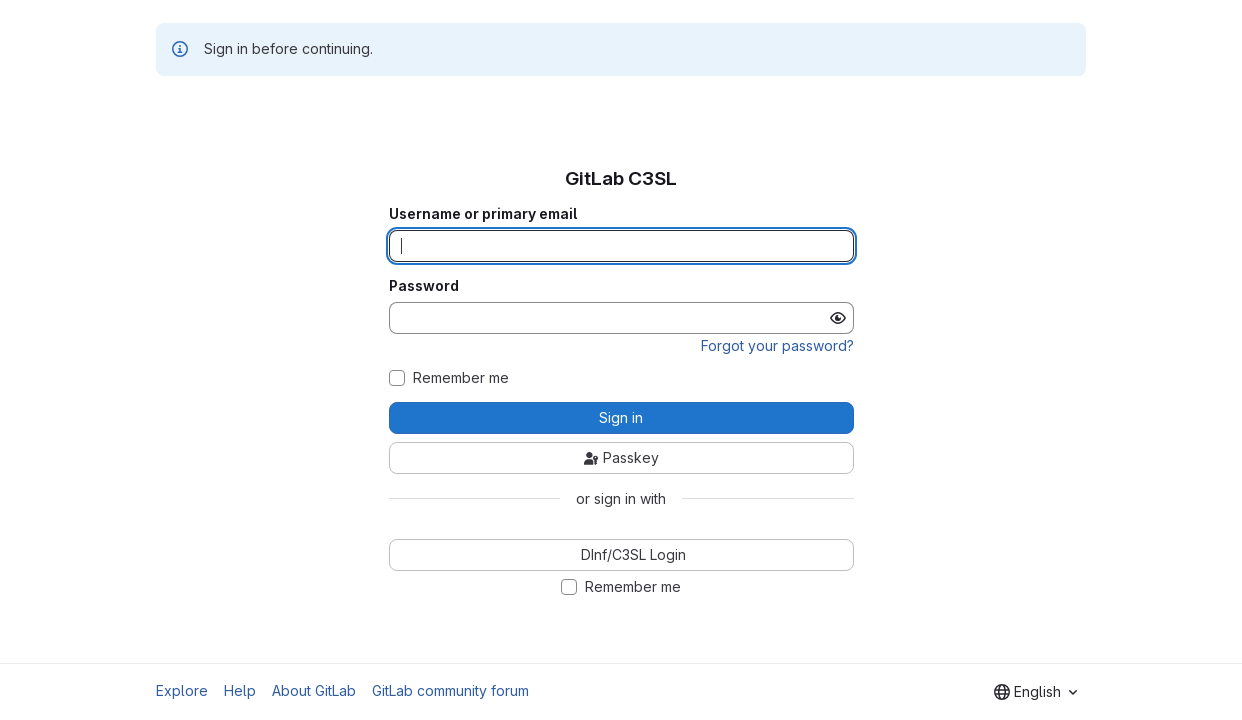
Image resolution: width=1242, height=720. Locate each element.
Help (240, 690)
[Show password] (838, 318)
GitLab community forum (450, 690)
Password (424, 286)
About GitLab (314, 690)
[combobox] (1035, 692)
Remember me (461, 378)
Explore (182, 690)
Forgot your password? (777, 345)
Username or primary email (483, 214)
